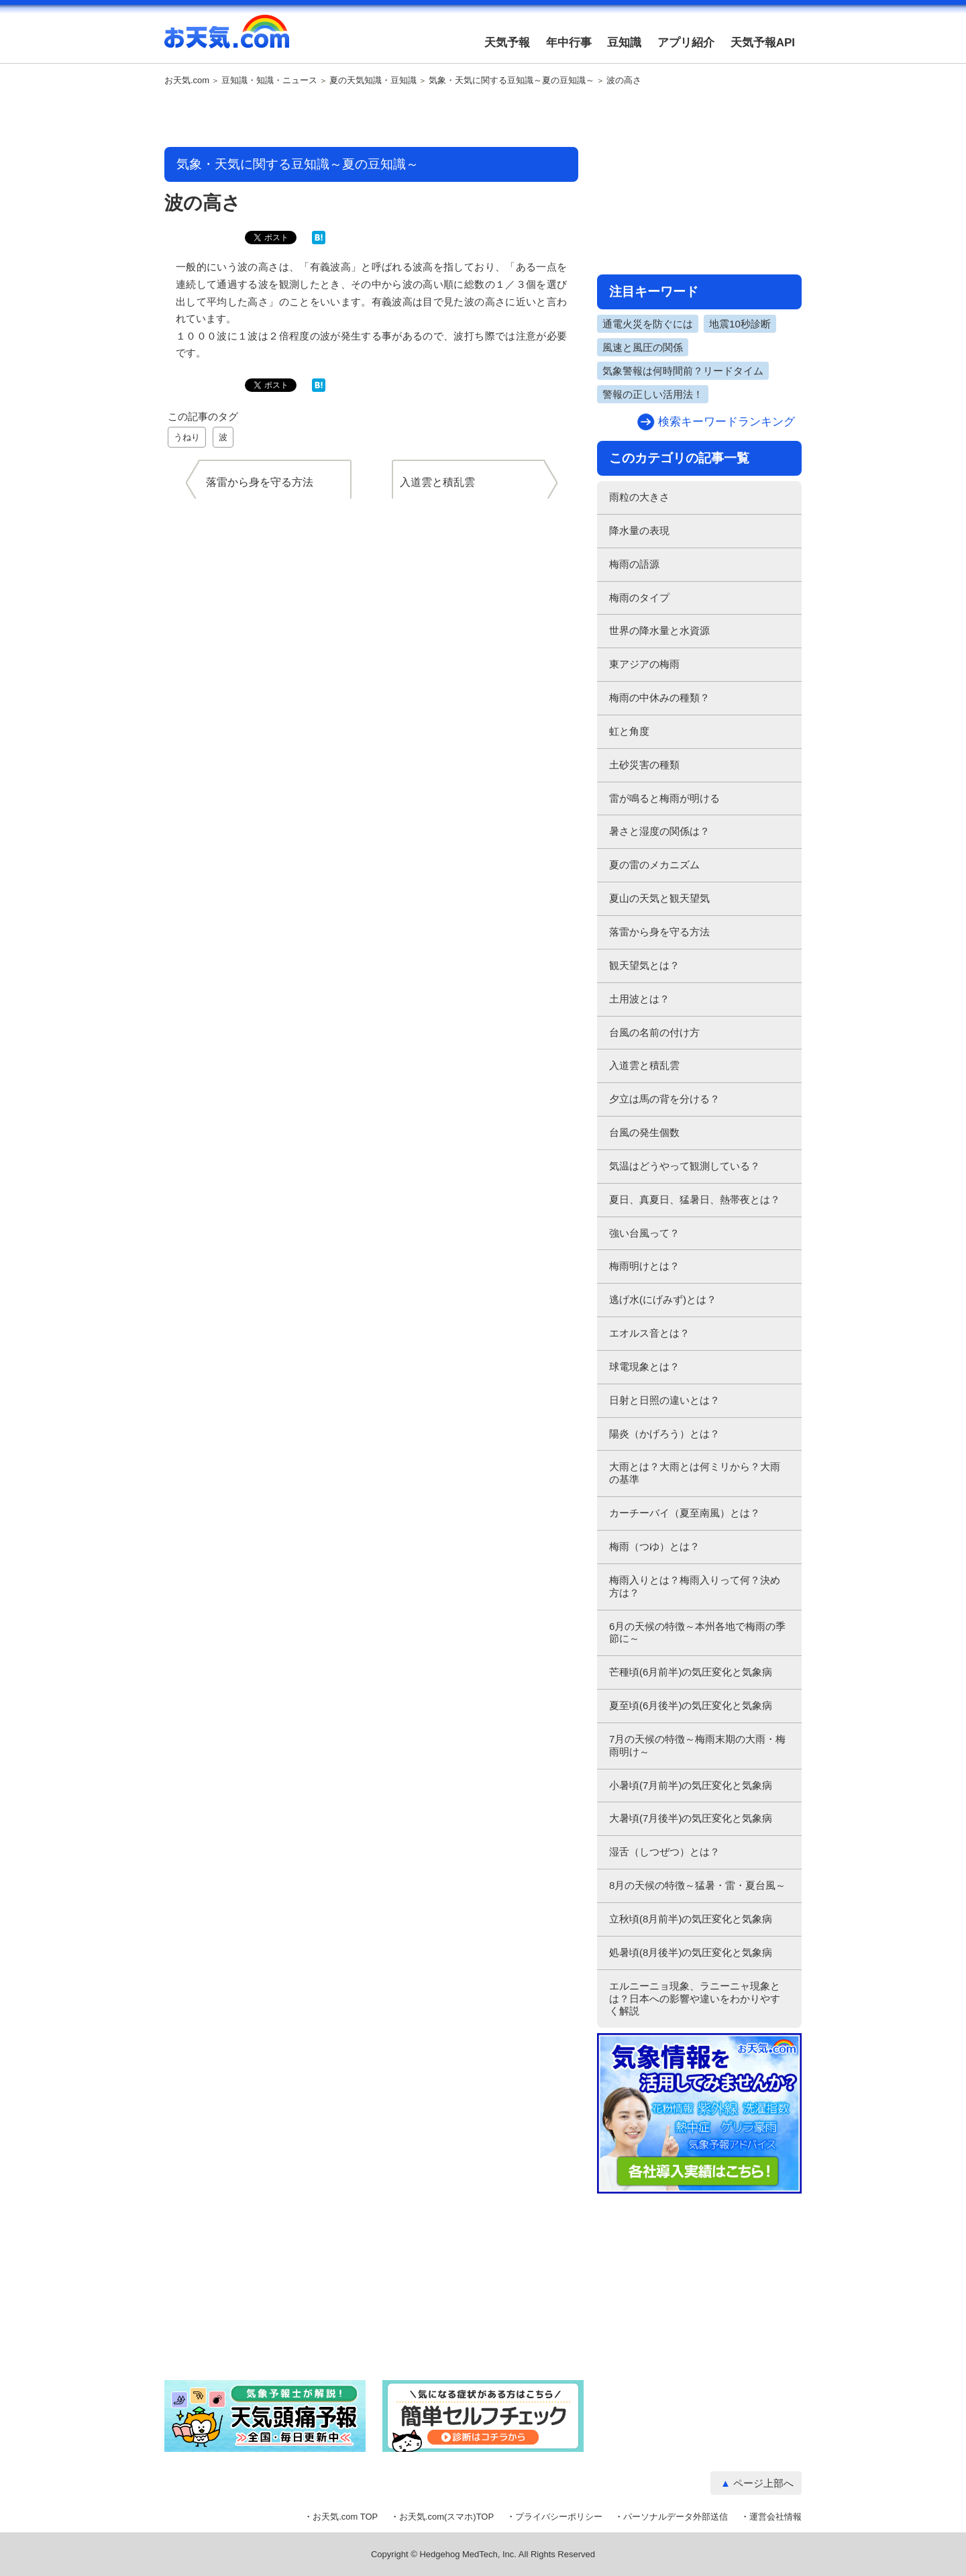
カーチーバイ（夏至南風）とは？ (684, 1512)
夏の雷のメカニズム (654, 864)
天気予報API (763, 42)
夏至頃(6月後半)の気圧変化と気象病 (690, 1705)
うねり (187, 437)
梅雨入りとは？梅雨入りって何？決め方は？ (694, 1586)
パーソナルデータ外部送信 (675, 2517)
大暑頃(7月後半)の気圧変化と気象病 (690, 1818)
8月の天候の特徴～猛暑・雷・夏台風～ (697, 1885)
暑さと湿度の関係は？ (659, 831)
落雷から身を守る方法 (659, 931)
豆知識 (624, 42)
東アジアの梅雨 (644, 664)
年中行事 (569, 42)
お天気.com (226, 39)
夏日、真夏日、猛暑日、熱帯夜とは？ (694, 1199)
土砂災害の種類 (644, 764)
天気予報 (507, 42)
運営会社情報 (775, 2517)
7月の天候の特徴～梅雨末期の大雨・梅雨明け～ (697, 1745)
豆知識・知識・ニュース (269, 80)
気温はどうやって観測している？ (684, 1166)
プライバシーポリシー (558, 2517)
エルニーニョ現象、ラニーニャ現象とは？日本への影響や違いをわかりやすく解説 (694, 1998)
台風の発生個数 (644, 1132)
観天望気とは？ (644, 965)
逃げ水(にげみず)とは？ (662, 1299)
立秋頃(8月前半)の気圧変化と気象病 (690, 1918)
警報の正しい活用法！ (652, 394)
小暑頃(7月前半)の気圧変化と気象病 (690, 1785)
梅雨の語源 (634, 564)
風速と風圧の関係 (642, 347)
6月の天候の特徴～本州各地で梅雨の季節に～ (697, 1632)
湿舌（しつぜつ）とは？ (664, 1851)
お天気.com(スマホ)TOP (446, 2517)
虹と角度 (629, 731)
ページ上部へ (763, 2483)
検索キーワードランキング (726, 421)
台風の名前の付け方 (654, 1032)
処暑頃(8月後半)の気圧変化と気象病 (690, 1952)
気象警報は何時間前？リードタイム (682, 370)
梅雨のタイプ (639, 597)
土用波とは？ (639, 998)
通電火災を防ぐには (647, 323)
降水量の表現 (639, 530)
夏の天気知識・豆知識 (373, 80)
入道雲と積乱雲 (644, 1065)
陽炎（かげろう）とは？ (664, 1433)
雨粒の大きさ (639, 497)
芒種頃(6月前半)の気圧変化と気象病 (690, 1672)
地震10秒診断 (740, 323)
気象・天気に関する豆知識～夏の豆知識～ (511, 80)
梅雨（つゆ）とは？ (654, 1546)
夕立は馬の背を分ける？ (664, 1098)
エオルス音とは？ (649, 1333)
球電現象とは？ (644, 1366)
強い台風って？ (644, 1233)
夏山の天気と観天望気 (659, 898)
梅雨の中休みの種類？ (659, 697)
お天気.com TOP (345, 2517)
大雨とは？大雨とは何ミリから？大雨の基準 (694, 1473)
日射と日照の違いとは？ (664, 1400)
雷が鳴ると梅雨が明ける (664, 798)
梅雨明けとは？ (644, 1266)
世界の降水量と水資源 (659, 630)
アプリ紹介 (685, 42)
